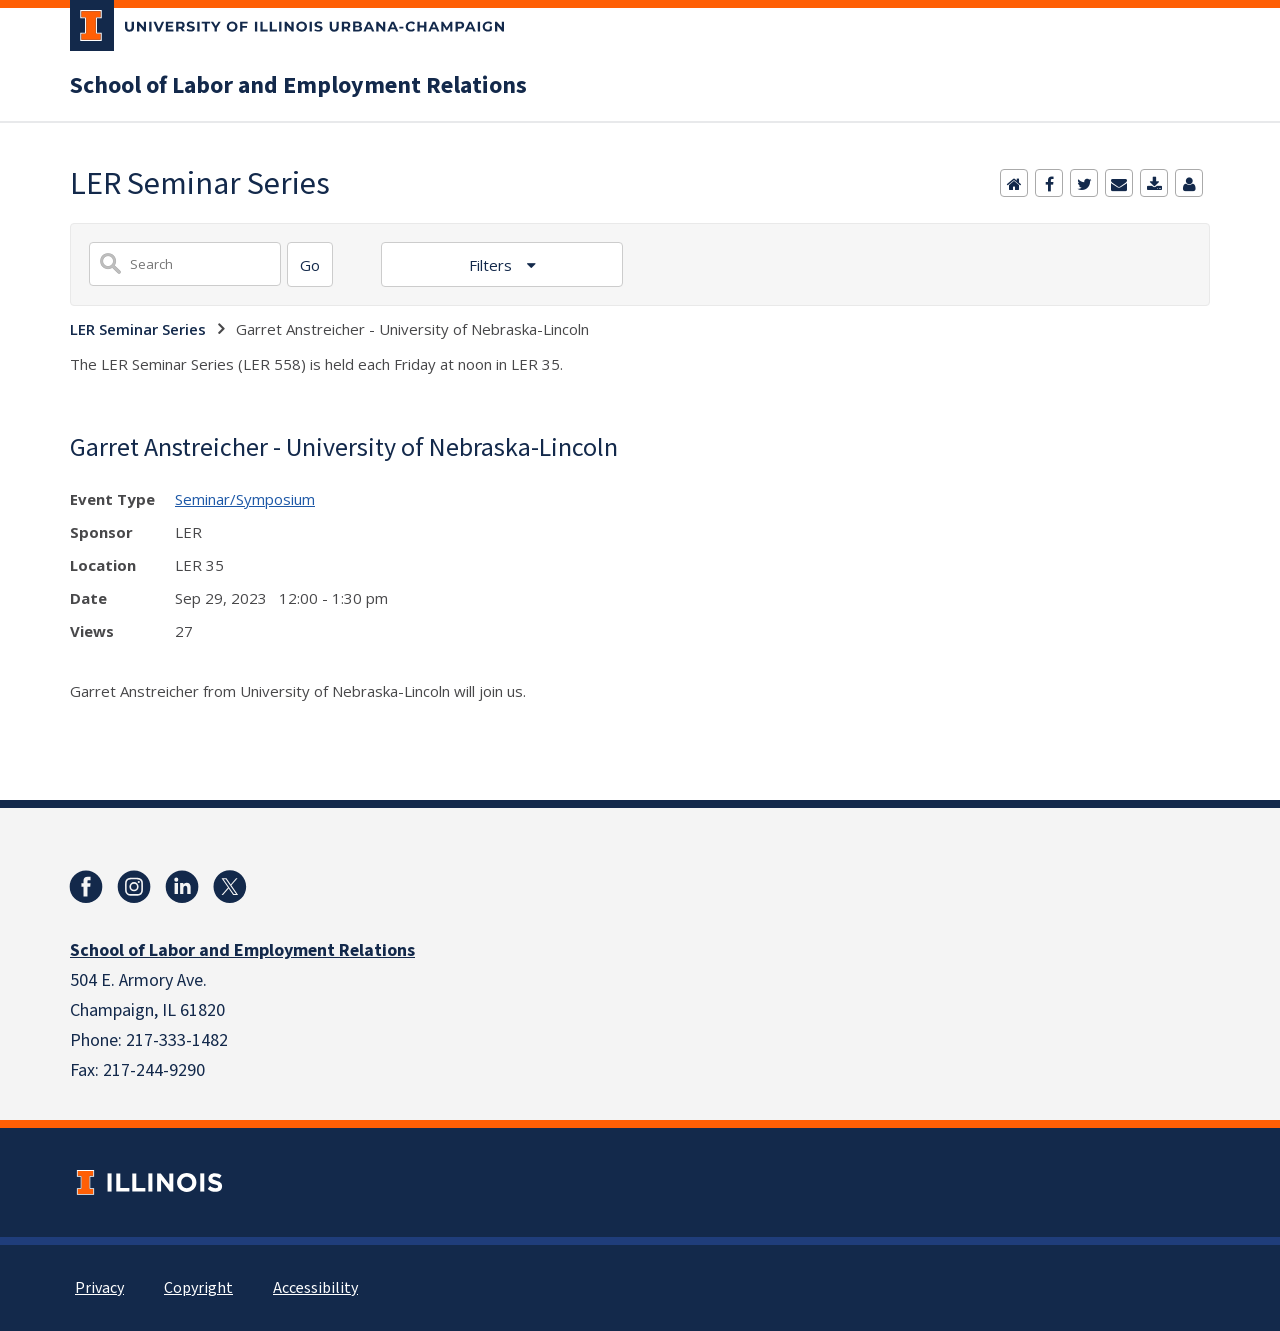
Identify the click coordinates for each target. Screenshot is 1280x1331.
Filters (492, 265)
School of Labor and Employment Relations (298, 86)
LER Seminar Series (138, 329)
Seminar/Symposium (245, 499)
